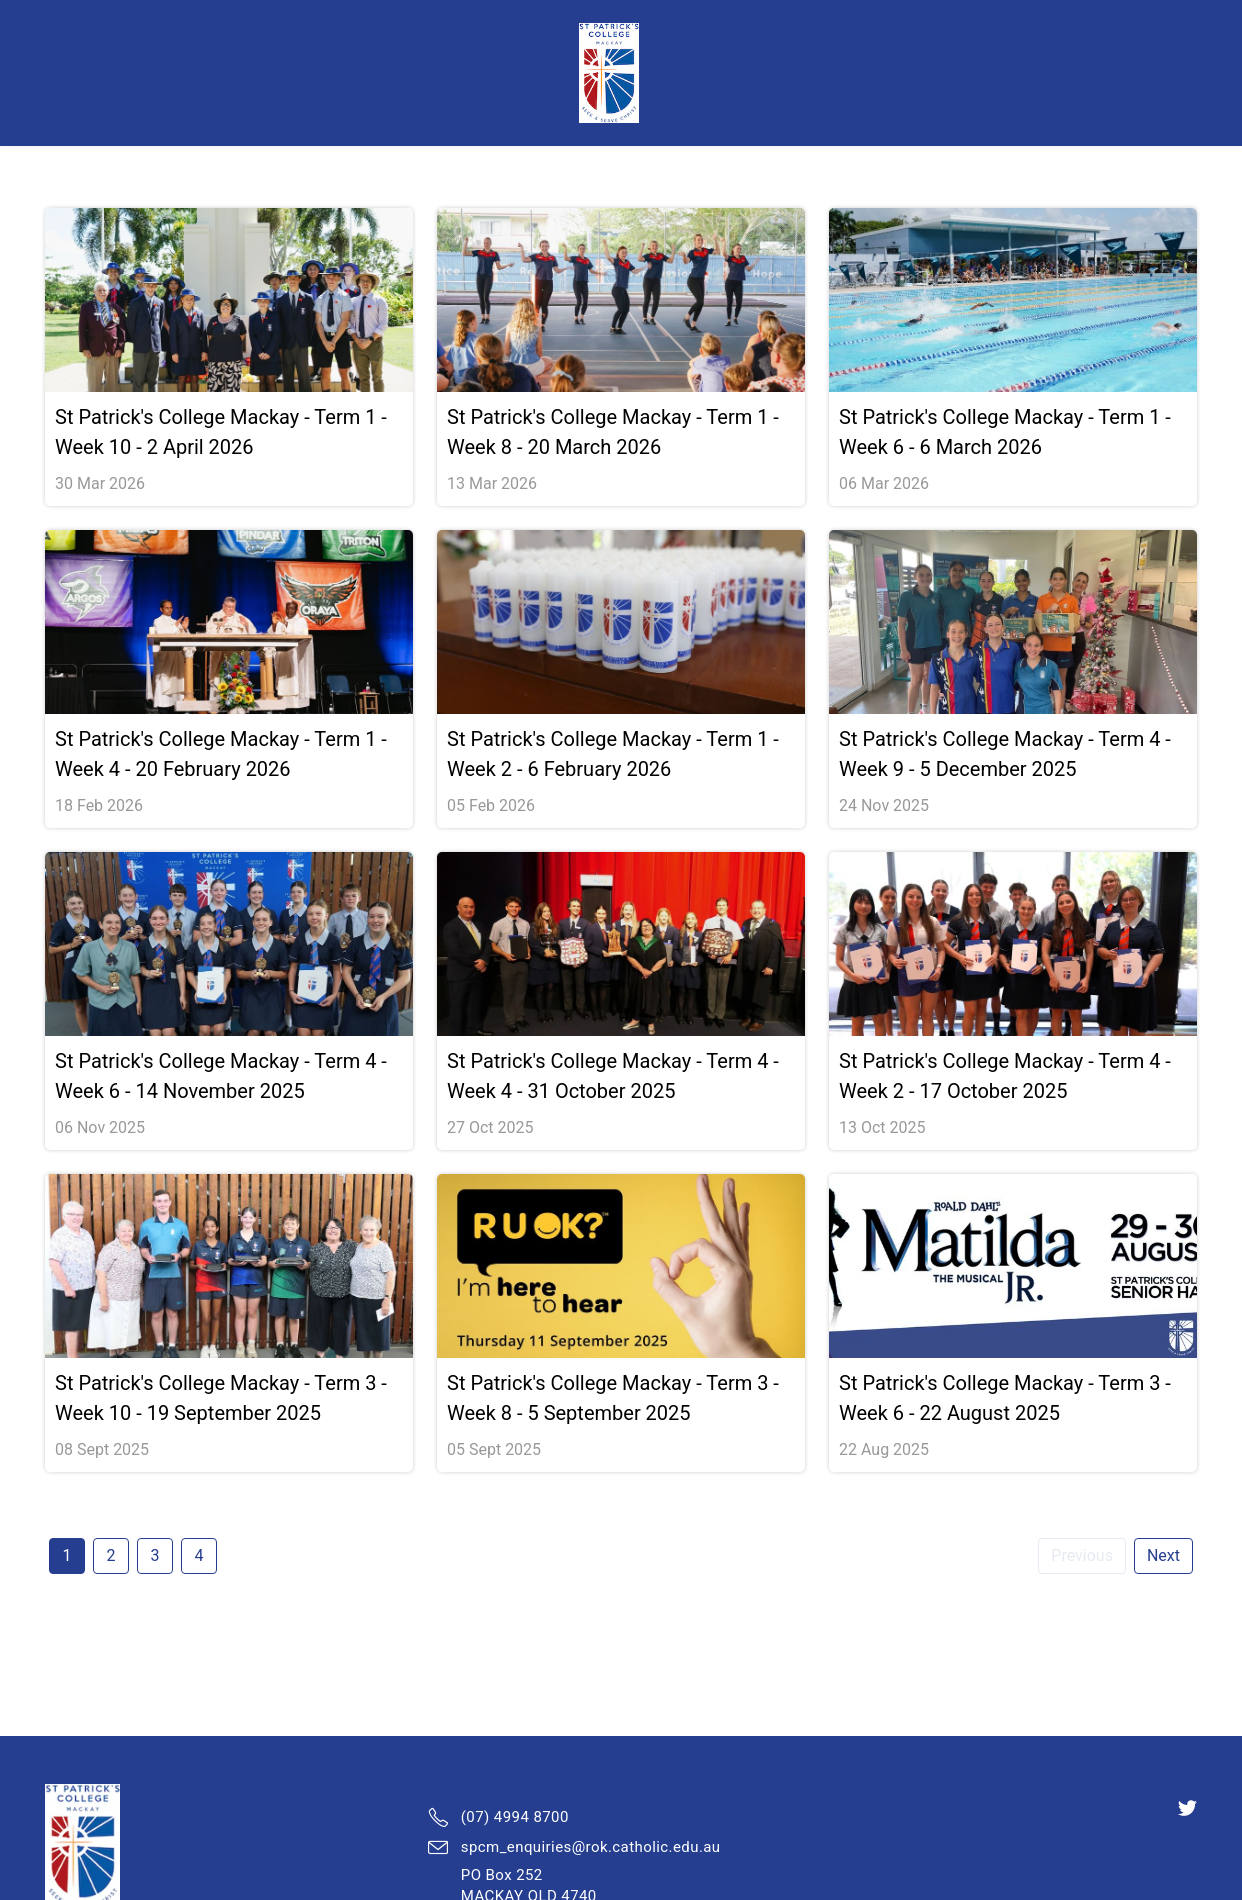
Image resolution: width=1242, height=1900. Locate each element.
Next (1163, 1555)
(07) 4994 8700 (515, 1817)
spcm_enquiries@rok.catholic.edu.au (591, 1847)
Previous (1082, 1555)
